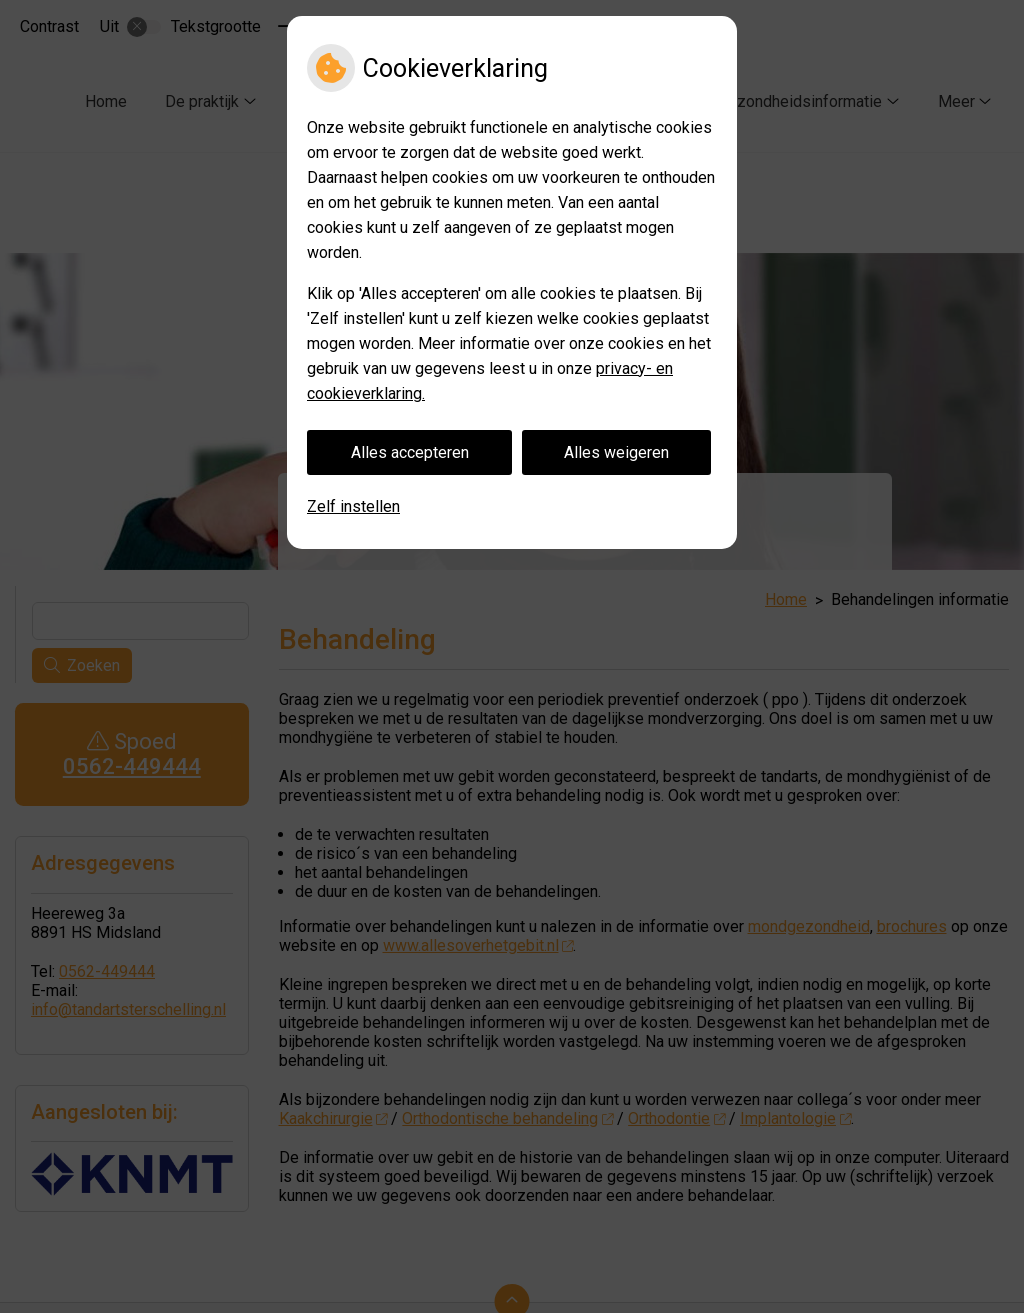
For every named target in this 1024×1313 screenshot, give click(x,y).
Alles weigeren (616, 452)
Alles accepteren (410, 452)
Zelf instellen (353, 506)
